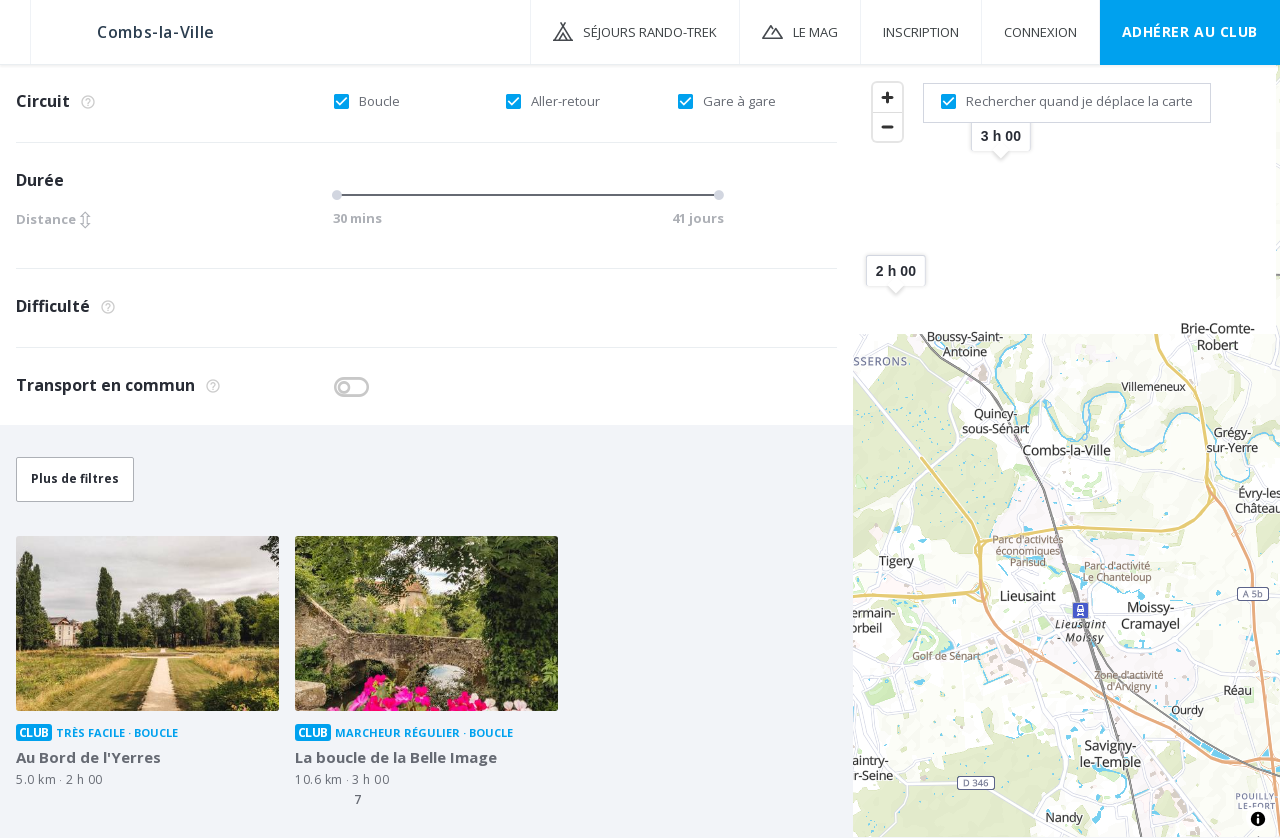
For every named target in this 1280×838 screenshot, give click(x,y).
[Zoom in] (887, 97)
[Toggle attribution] (1258, 819)
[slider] (340, 195)
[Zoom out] (887, 126)
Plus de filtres (75, 478)
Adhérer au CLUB (1190, 31)
